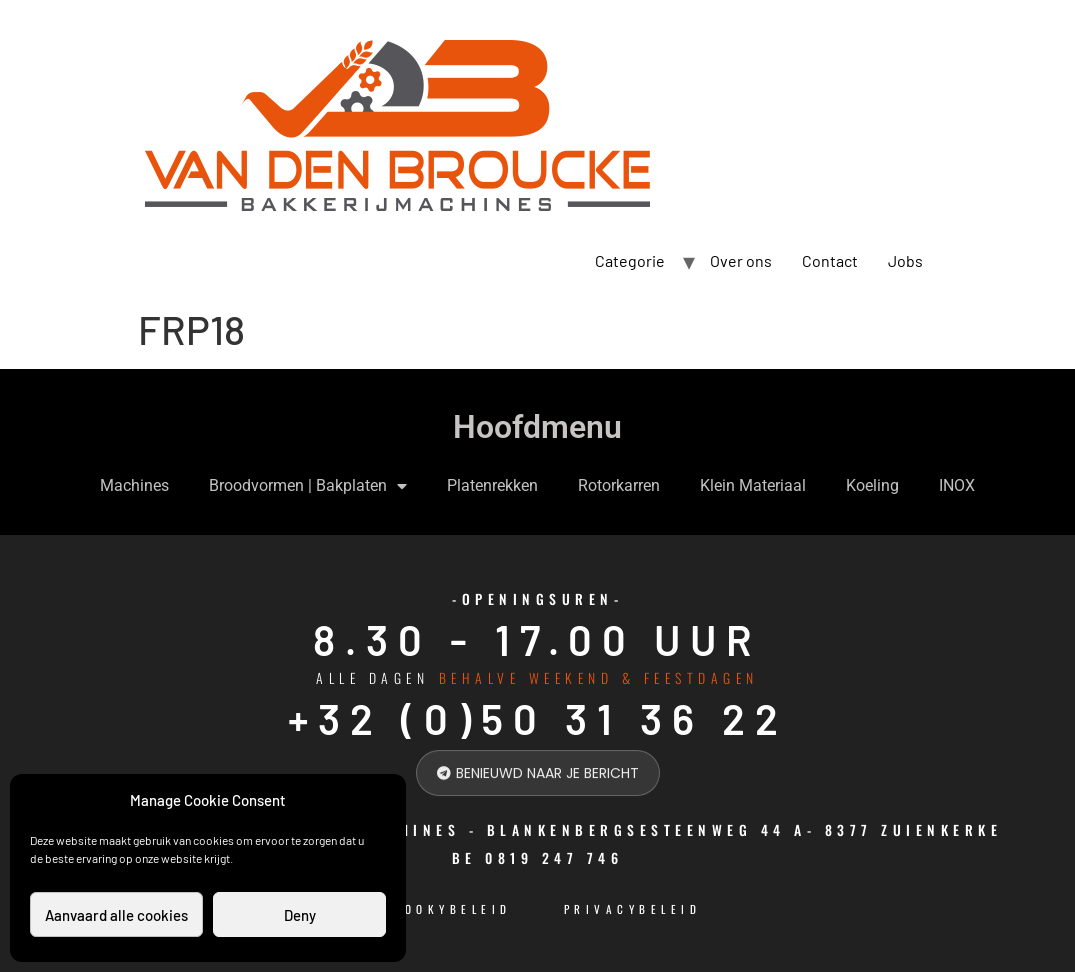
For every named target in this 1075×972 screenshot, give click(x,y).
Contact (830, 260)
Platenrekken (492, 485)
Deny (300, 915)
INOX (957, 485)
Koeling (872, 485)
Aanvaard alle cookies (116, 915)
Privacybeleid (633, 909)
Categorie (630, 260)
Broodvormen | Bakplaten (308, 486)
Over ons (741, 260)
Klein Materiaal (753, 485)
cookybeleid (452, 909)
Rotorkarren (619, 485)
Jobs (905, 260)
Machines (134, 485)
